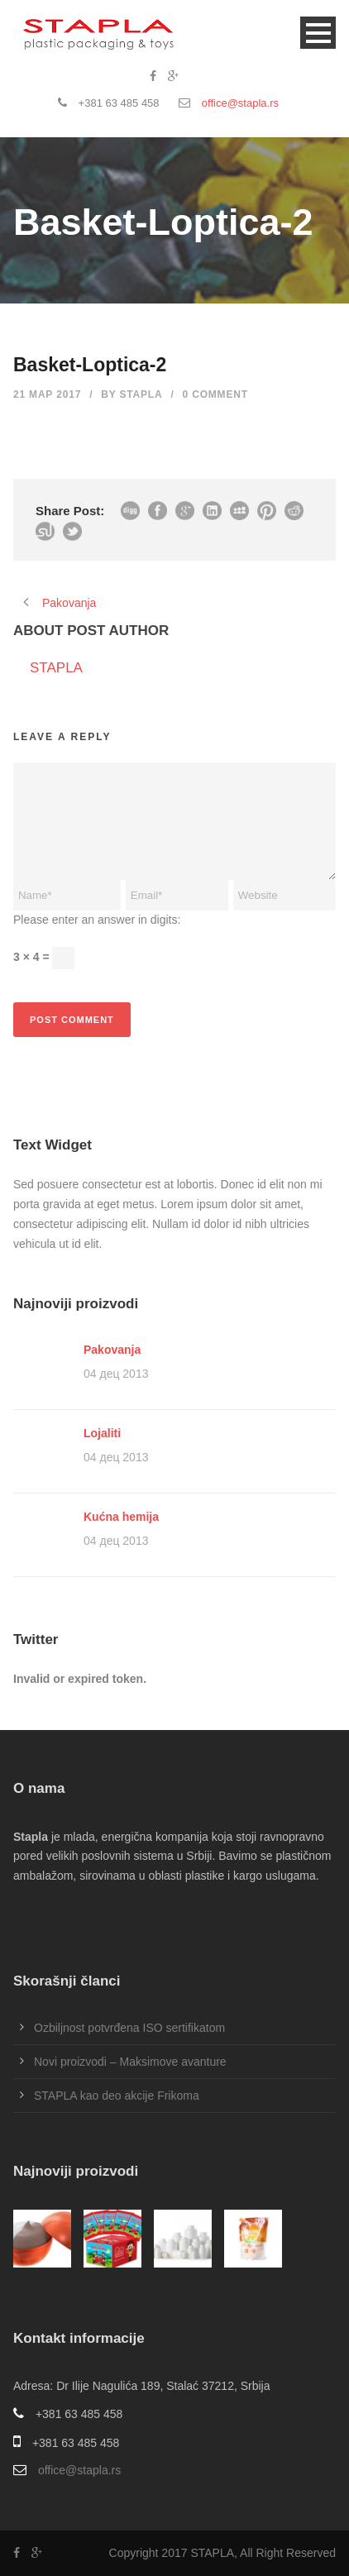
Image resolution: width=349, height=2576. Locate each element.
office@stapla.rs (240, 103)
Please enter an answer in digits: (96, 919)
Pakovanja (112, 1349)
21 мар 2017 (47, 394)
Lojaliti (102, 1433)
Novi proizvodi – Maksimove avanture (130, 2061)
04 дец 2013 (116, 1373)
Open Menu (318, 33)
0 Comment (215, 394)
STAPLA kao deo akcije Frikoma (116, 2095)
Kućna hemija (121, 1516)
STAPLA (141, 394)
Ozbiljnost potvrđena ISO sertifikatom (129, 2027)
